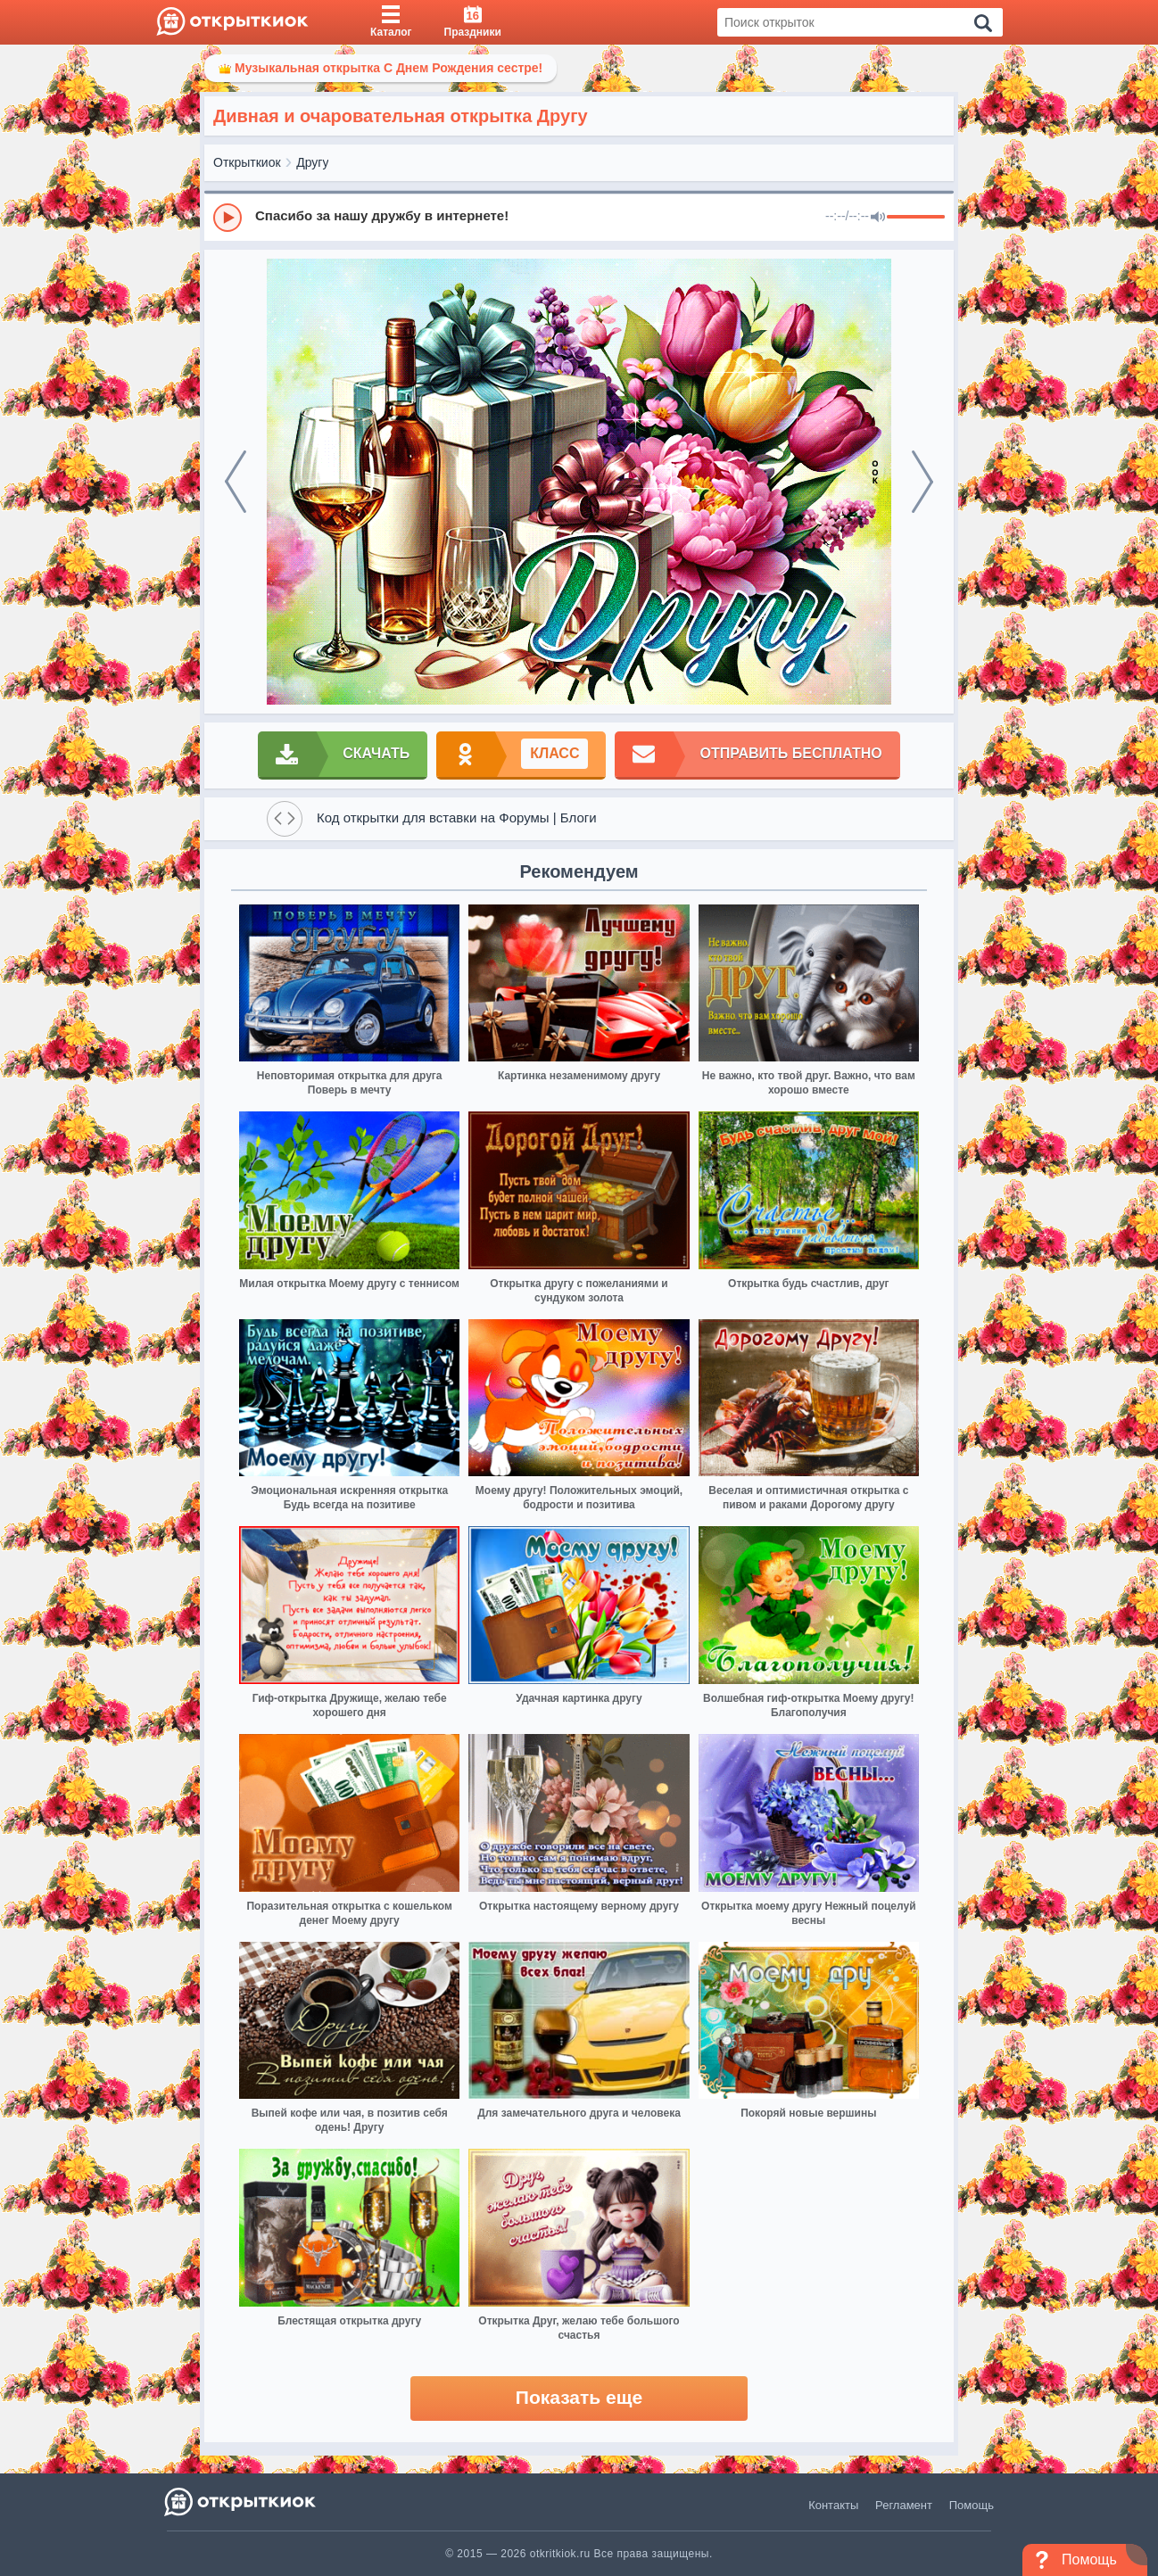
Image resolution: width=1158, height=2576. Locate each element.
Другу (312, 162)
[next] (922, 482)
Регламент (903, 2505)
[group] (579, 217)
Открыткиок (247, 162)
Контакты (833, 2505)
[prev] (235, 482)
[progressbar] (916, 217)
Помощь (971, 2505)
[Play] (227, 217)
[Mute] (878, 218)
